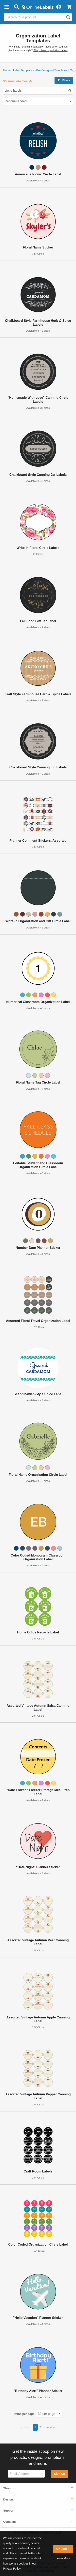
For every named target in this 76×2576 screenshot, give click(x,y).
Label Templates (23, 70)
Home (7, 70)
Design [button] (8, 2499)
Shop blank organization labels (50, 50)
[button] (6, 7)
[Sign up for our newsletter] (26, 2474)
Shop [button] (7, 2488)
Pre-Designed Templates (51, 70)
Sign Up (59, 2473)
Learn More (63, 2558)
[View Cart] (69, 7)
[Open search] (68, 17)
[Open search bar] (16, 7)
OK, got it (63, 2548)
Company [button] (10, 2521)
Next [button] (49, 2427)
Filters (63, 80)
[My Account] (59, 7)
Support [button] (8, 2510)
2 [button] (41, 2427)
